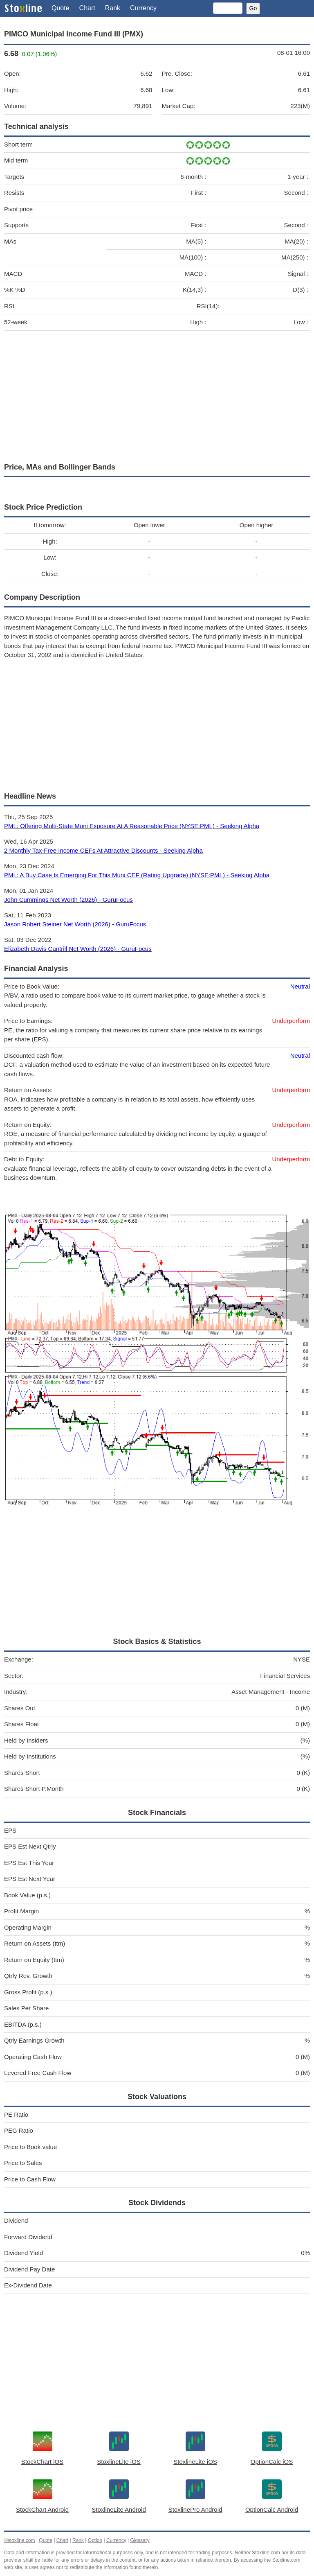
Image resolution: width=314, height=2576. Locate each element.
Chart (87, 8)
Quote (61, 8)
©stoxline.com (19, 2540)
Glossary (139, 2540)
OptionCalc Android (271, 2509)
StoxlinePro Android (195, 2509)
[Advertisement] (157, 394)
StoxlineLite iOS (119, 2461)
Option (95, 2540)
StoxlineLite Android (119, 2509)
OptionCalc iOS (272, 2461)
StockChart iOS (42, 2461)
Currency (143, 8)
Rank (112, 8)
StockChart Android (42, 2509)
